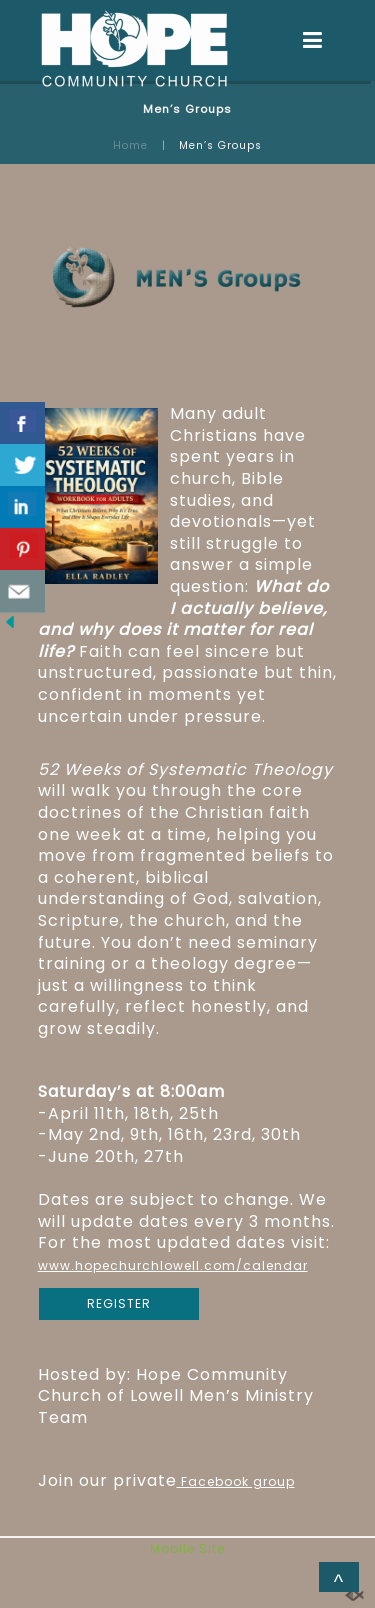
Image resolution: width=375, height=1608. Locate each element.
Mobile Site (187, 1548)
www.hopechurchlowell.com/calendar (173, 1265)
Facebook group (236, 1481)
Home (130, 145)
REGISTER (119, 1303)
